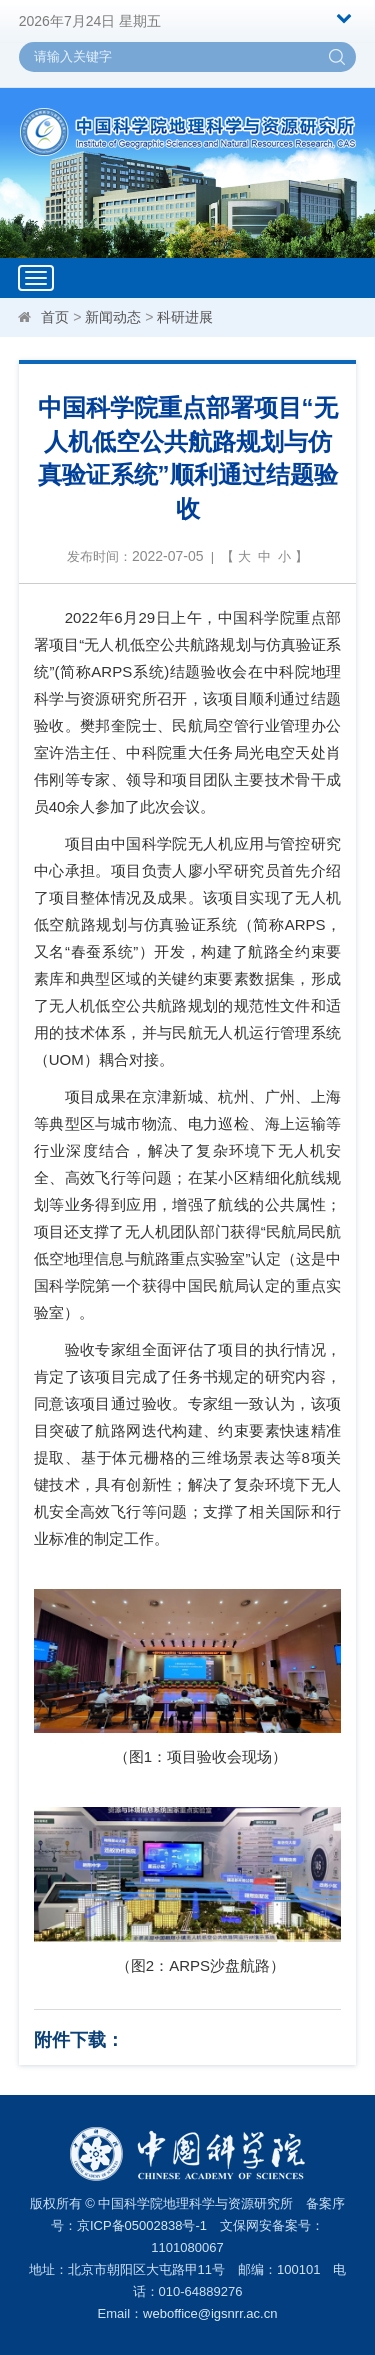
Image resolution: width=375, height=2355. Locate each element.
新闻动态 (113, 317)
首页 (55, 317)
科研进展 (185, 317)
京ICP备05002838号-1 (142, 2225)
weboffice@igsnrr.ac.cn (210, 2313)
